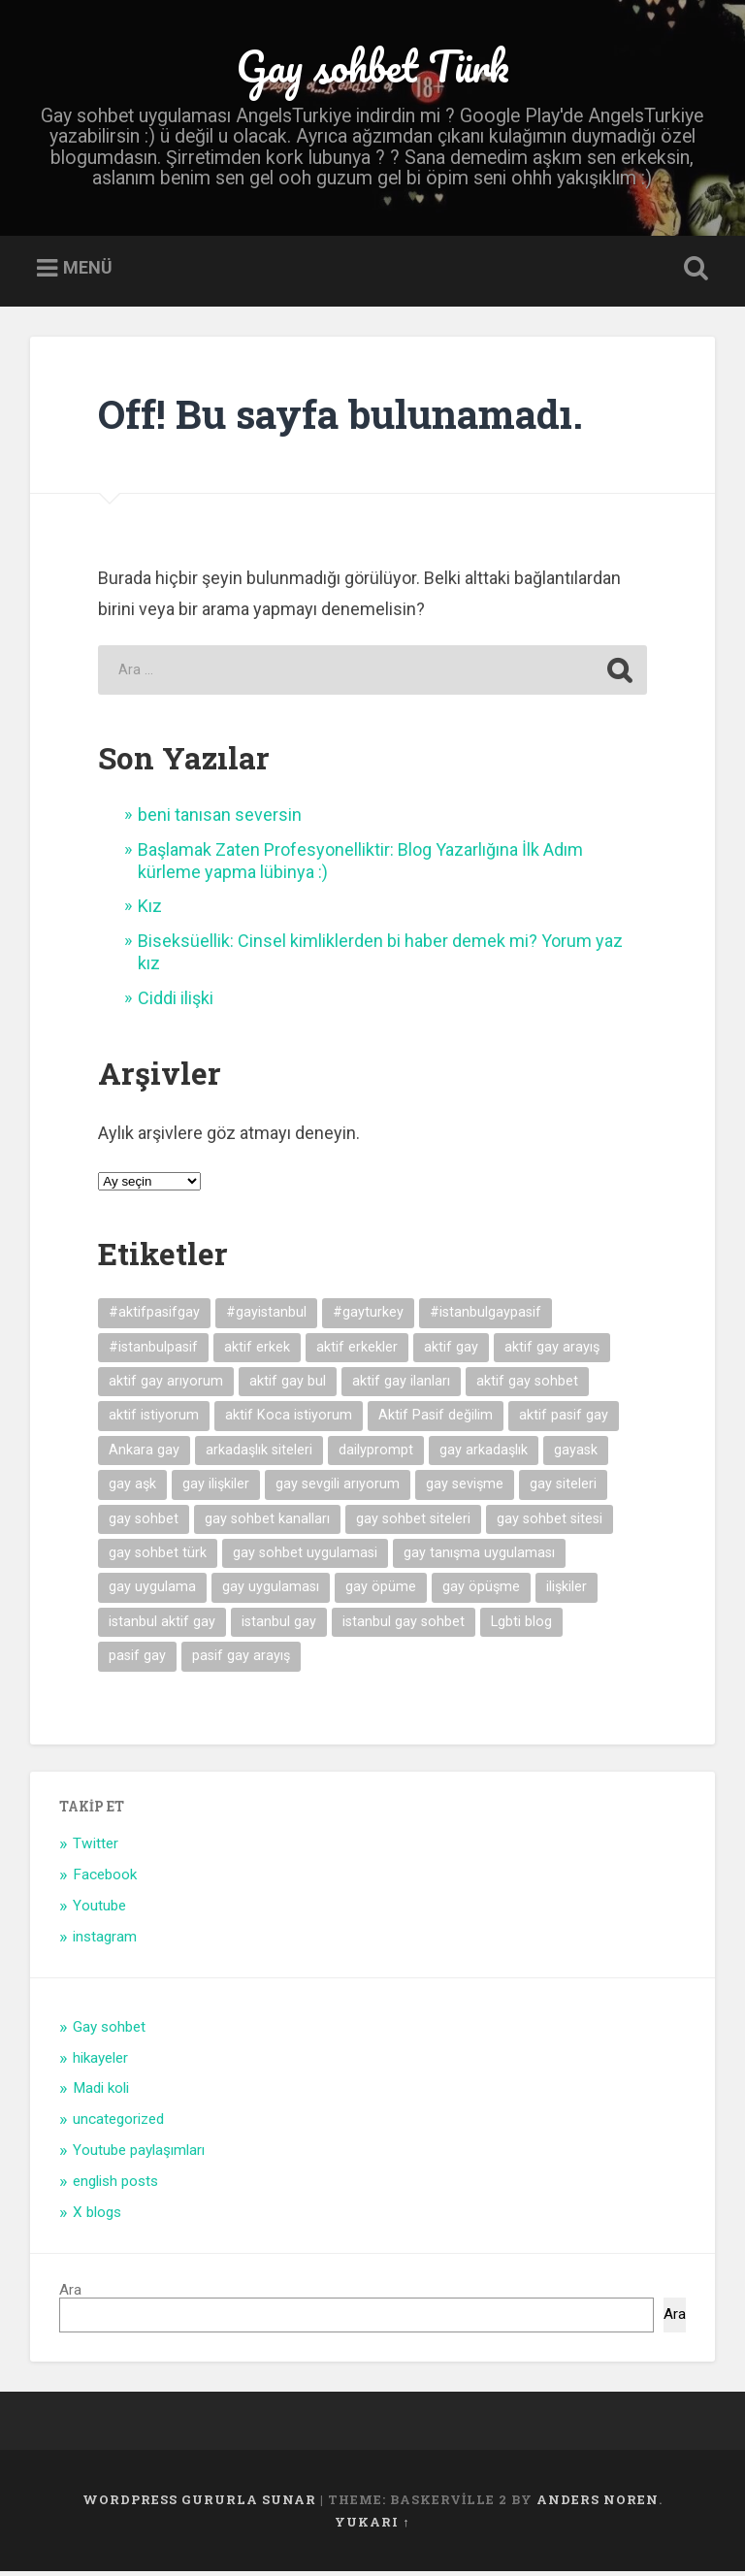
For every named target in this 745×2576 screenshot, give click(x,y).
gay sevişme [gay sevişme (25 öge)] (464, 1489)
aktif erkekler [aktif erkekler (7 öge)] (357, 1351)
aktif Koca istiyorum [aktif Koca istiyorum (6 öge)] (288, 1420)
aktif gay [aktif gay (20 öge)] (451, 1351)
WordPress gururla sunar (199, 2503)
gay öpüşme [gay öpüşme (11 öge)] (481, 1591)
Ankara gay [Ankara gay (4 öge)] (144, 1454)
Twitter (95, 1848)
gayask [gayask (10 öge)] (576, 1454)
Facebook (105, 1879)
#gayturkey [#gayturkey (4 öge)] (368, 1317)
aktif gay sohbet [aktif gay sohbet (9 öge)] (527, 1385)
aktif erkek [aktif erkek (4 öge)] (257, 1351)
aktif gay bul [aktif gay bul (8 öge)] (287, 1385)
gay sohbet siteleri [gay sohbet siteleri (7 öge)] (413, 1523)
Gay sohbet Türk (372, 67)
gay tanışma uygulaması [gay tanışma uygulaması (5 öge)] (479, 1557)
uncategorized (118, 2124)
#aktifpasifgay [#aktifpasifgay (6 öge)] (154, 1317)
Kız (150, 910)
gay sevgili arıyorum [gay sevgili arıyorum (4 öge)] (337, 1489)
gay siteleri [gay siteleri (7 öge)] (563, 1489)
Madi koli (101, 2093)
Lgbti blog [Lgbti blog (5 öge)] (521, 1625)
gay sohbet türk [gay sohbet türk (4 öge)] (158, 1557)
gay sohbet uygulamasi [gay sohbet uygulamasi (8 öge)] (305, 1557)
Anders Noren (597, 2503)
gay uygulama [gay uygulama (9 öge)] (152, 1591)
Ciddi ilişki (175, 1002)
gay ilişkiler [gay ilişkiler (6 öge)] (215, 1489)
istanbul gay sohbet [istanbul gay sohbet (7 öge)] (403, 1625)
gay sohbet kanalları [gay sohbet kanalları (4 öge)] (267, 1523)
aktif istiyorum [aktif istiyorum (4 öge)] (154, 1420)
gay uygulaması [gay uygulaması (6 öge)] (270, 1591)
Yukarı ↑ (372, 2525)
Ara (70, 2293)
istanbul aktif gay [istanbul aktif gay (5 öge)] (162, 1625)
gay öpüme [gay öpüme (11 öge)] (380, 1591)
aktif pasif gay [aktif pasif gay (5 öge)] (563, 1420)
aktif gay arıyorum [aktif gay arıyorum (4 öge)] (166, 1385)
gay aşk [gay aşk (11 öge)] (132, 1489)
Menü (88, 272)
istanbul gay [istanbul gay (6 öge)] (279, 1625)
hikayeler (100, 2062)
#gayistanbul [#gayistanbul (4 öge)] (266, 1317)
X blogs (97, 2216)
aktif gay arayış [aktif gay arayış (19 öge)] (551, 1351)
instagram (105, 1940)
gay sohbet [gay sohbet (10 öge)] (143, 1523)
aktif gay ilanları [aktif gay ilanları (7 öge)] (401, 1385)
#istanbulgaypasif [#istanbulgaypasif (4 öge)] (485, 1317)
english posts (115, 2186)
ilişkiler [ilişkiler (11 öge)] (566, 1591)
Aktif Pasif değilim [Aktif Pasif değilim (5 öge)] (435, 1420)
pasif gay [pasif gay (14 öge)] (137, 1660)
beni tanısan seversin (220, 819)
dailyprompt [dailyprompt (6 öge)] (376, 1454)
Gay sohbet (109, 2030)
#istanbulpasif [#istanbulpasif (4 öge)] (153, 1351)
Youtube (99, 1909)
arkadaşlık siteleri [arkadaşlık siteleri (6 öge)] (259, 1454)
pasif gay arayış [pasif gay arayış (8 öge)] (241, 1660)
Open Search (692, 274)
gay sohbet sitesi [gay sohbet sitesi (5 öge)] (549, 1523)
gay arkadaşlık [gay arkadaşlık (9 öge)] (483, 1454)
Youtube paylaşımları (139, 2155)
